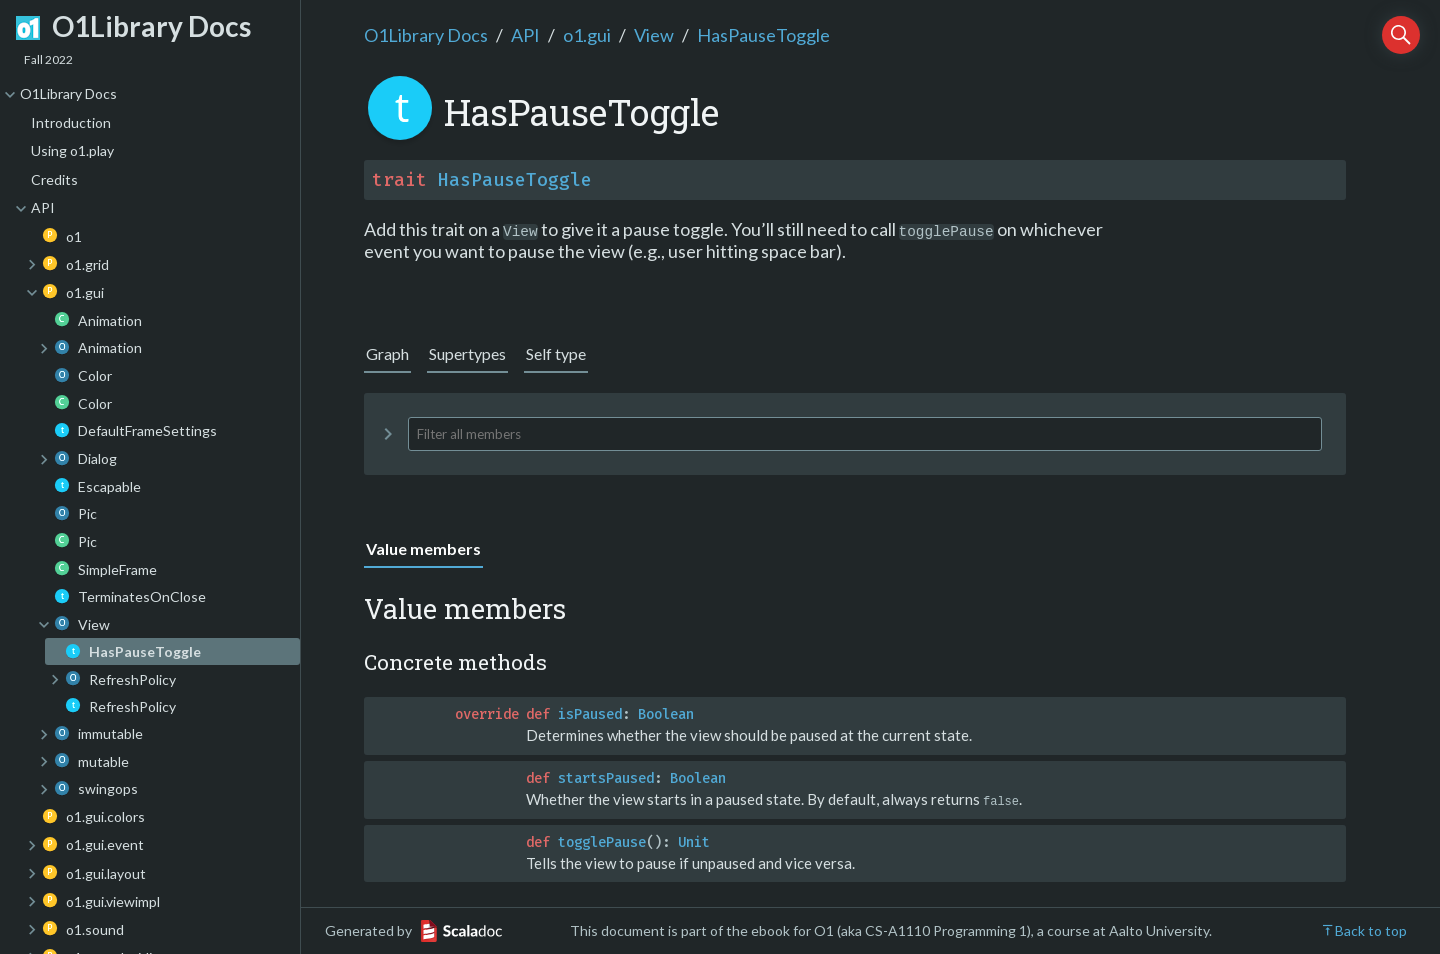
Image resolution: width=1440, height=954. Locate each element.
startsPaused (606, 778)
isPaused (590, 714)
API (525, 35)
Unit (694, 841)
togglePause (602, 841)
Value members (423, 548)
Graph (387, 353)
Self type (556, 353)
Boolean (666, 714)
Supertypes (467, 353)
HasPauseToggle (763, 35)
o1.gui (587, 35)
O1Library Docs (426, 35)
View (654, 35)
